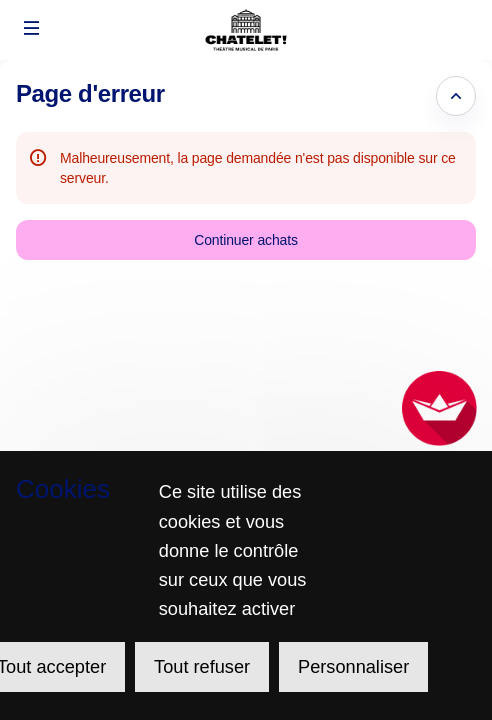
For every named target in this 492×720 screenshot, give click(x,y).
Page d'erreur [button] (90, 93)
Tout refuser (202, 667)
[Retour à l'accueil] (246, 30)
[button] (32, 28)
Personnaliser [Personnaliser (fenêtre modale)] (353, 667)
